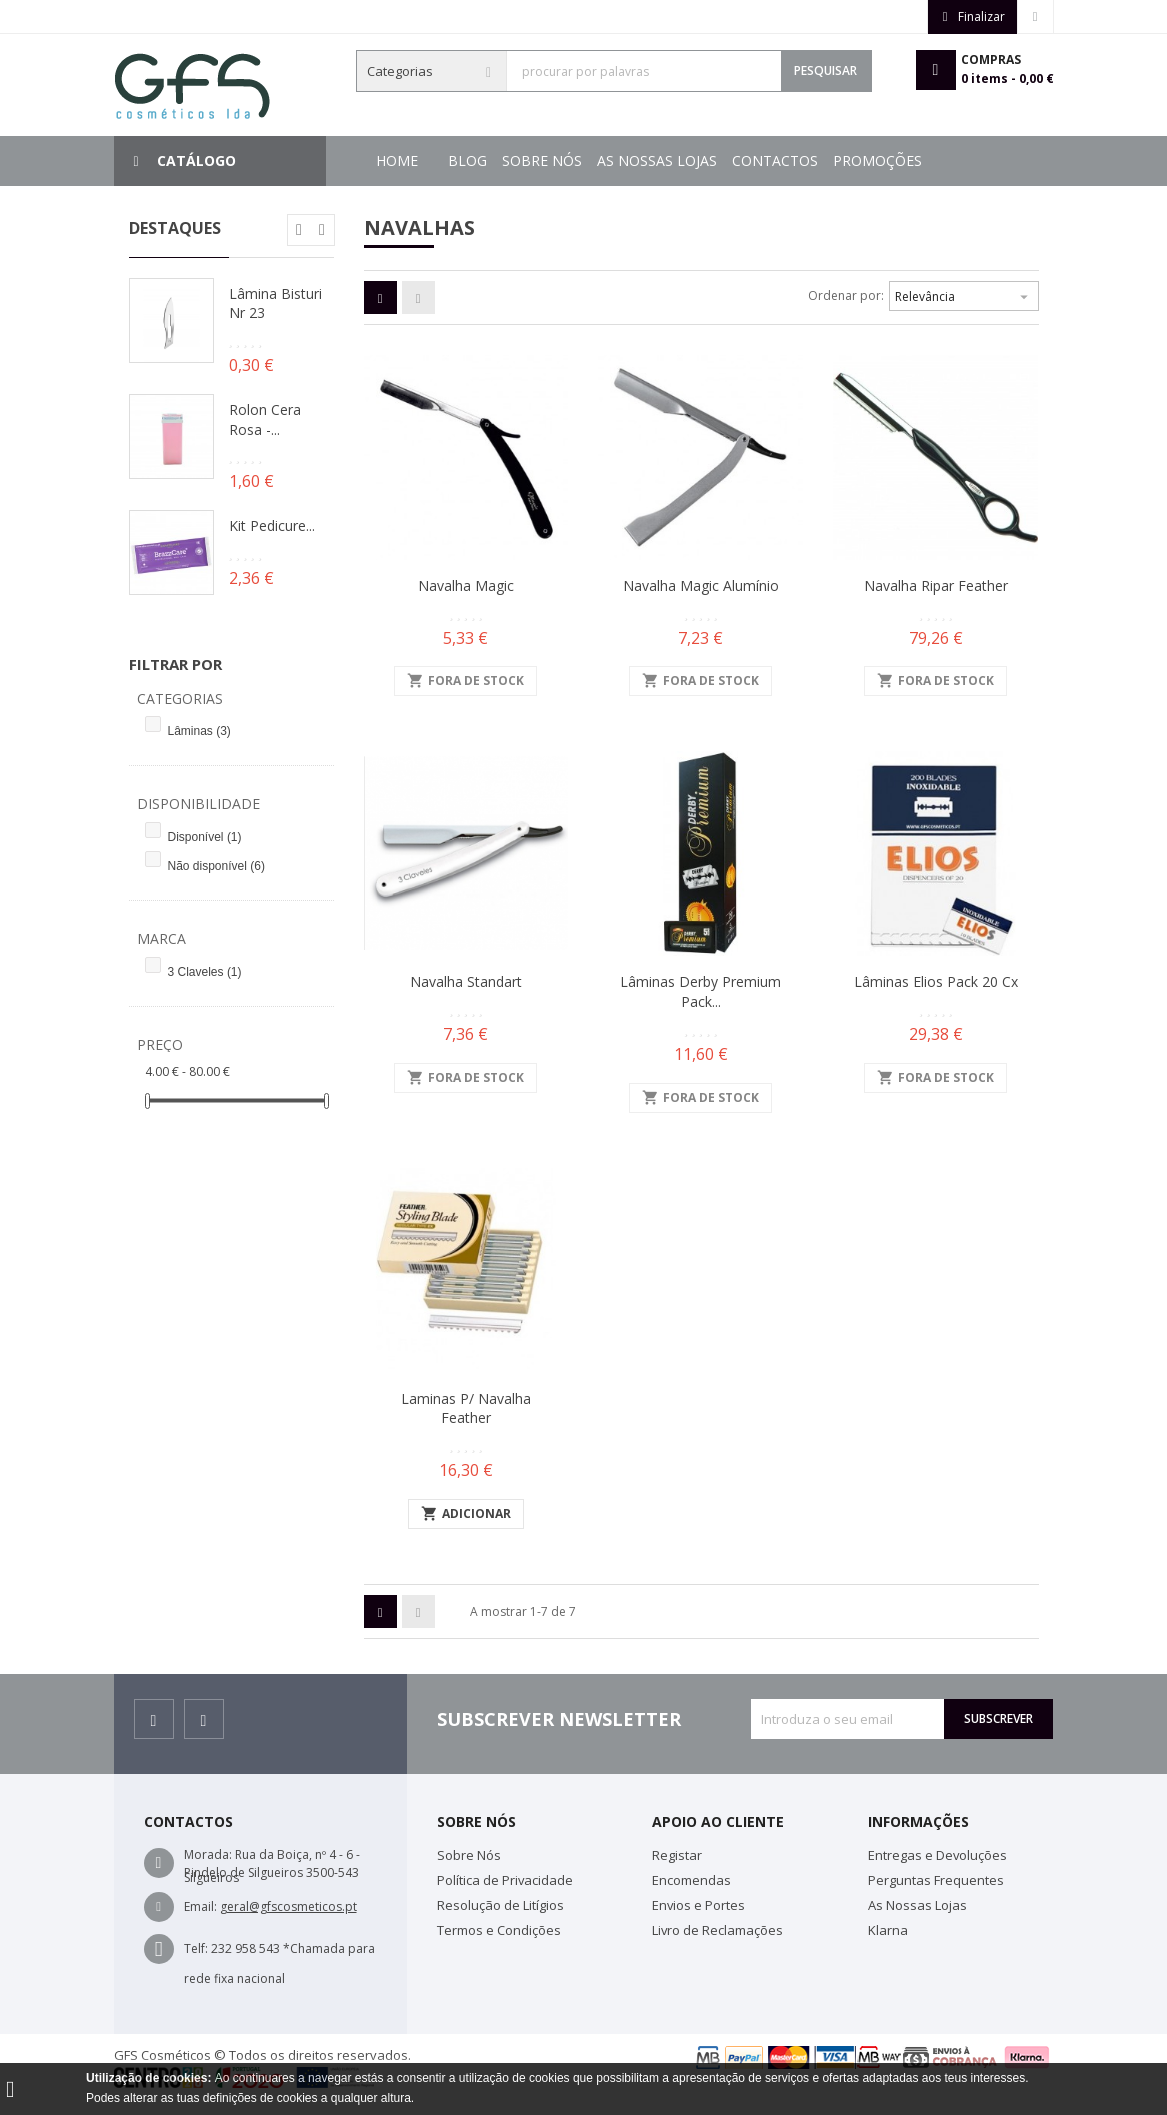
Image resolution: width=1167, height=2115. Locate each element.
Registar (677, 1855)
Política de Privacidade (505, 1880)
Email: (200, 1906)
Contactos (598, 160)
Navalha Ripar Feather (936, 585)
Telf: (196, 1948)
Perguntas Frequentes (936, 1880)
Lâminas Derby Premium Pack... (700, 991)
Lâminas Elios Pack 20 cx (936, 981)
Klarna (888, 1930)
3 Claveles (205, 972)
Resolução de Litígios (500, 1905)
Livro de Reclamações (717, 1930)
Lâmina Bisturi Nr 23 (275, 303)
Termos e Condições (499, 1930)
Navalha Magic (466, 585)
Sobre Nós (837, 160)
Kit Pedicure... (272, 525)
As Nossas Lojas (719, 160)
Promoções (492, 160)
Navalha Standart (466, 981)
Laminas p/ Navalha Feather (466, 1408)
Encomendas (691, 1880)
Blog (914, 160)
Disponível (205, 837)
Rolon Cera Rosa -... (265, 419)
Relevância (964, 294)
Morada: (208, 1854)
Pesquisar (825, 70)
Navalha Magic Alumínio (701, 585)
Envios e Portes (698, 1905)
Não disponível (216, 866)
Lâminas (199, 731)
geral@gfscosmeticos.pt (288, 1906)
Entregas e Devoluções (937, 1855)
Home (397, 160)
